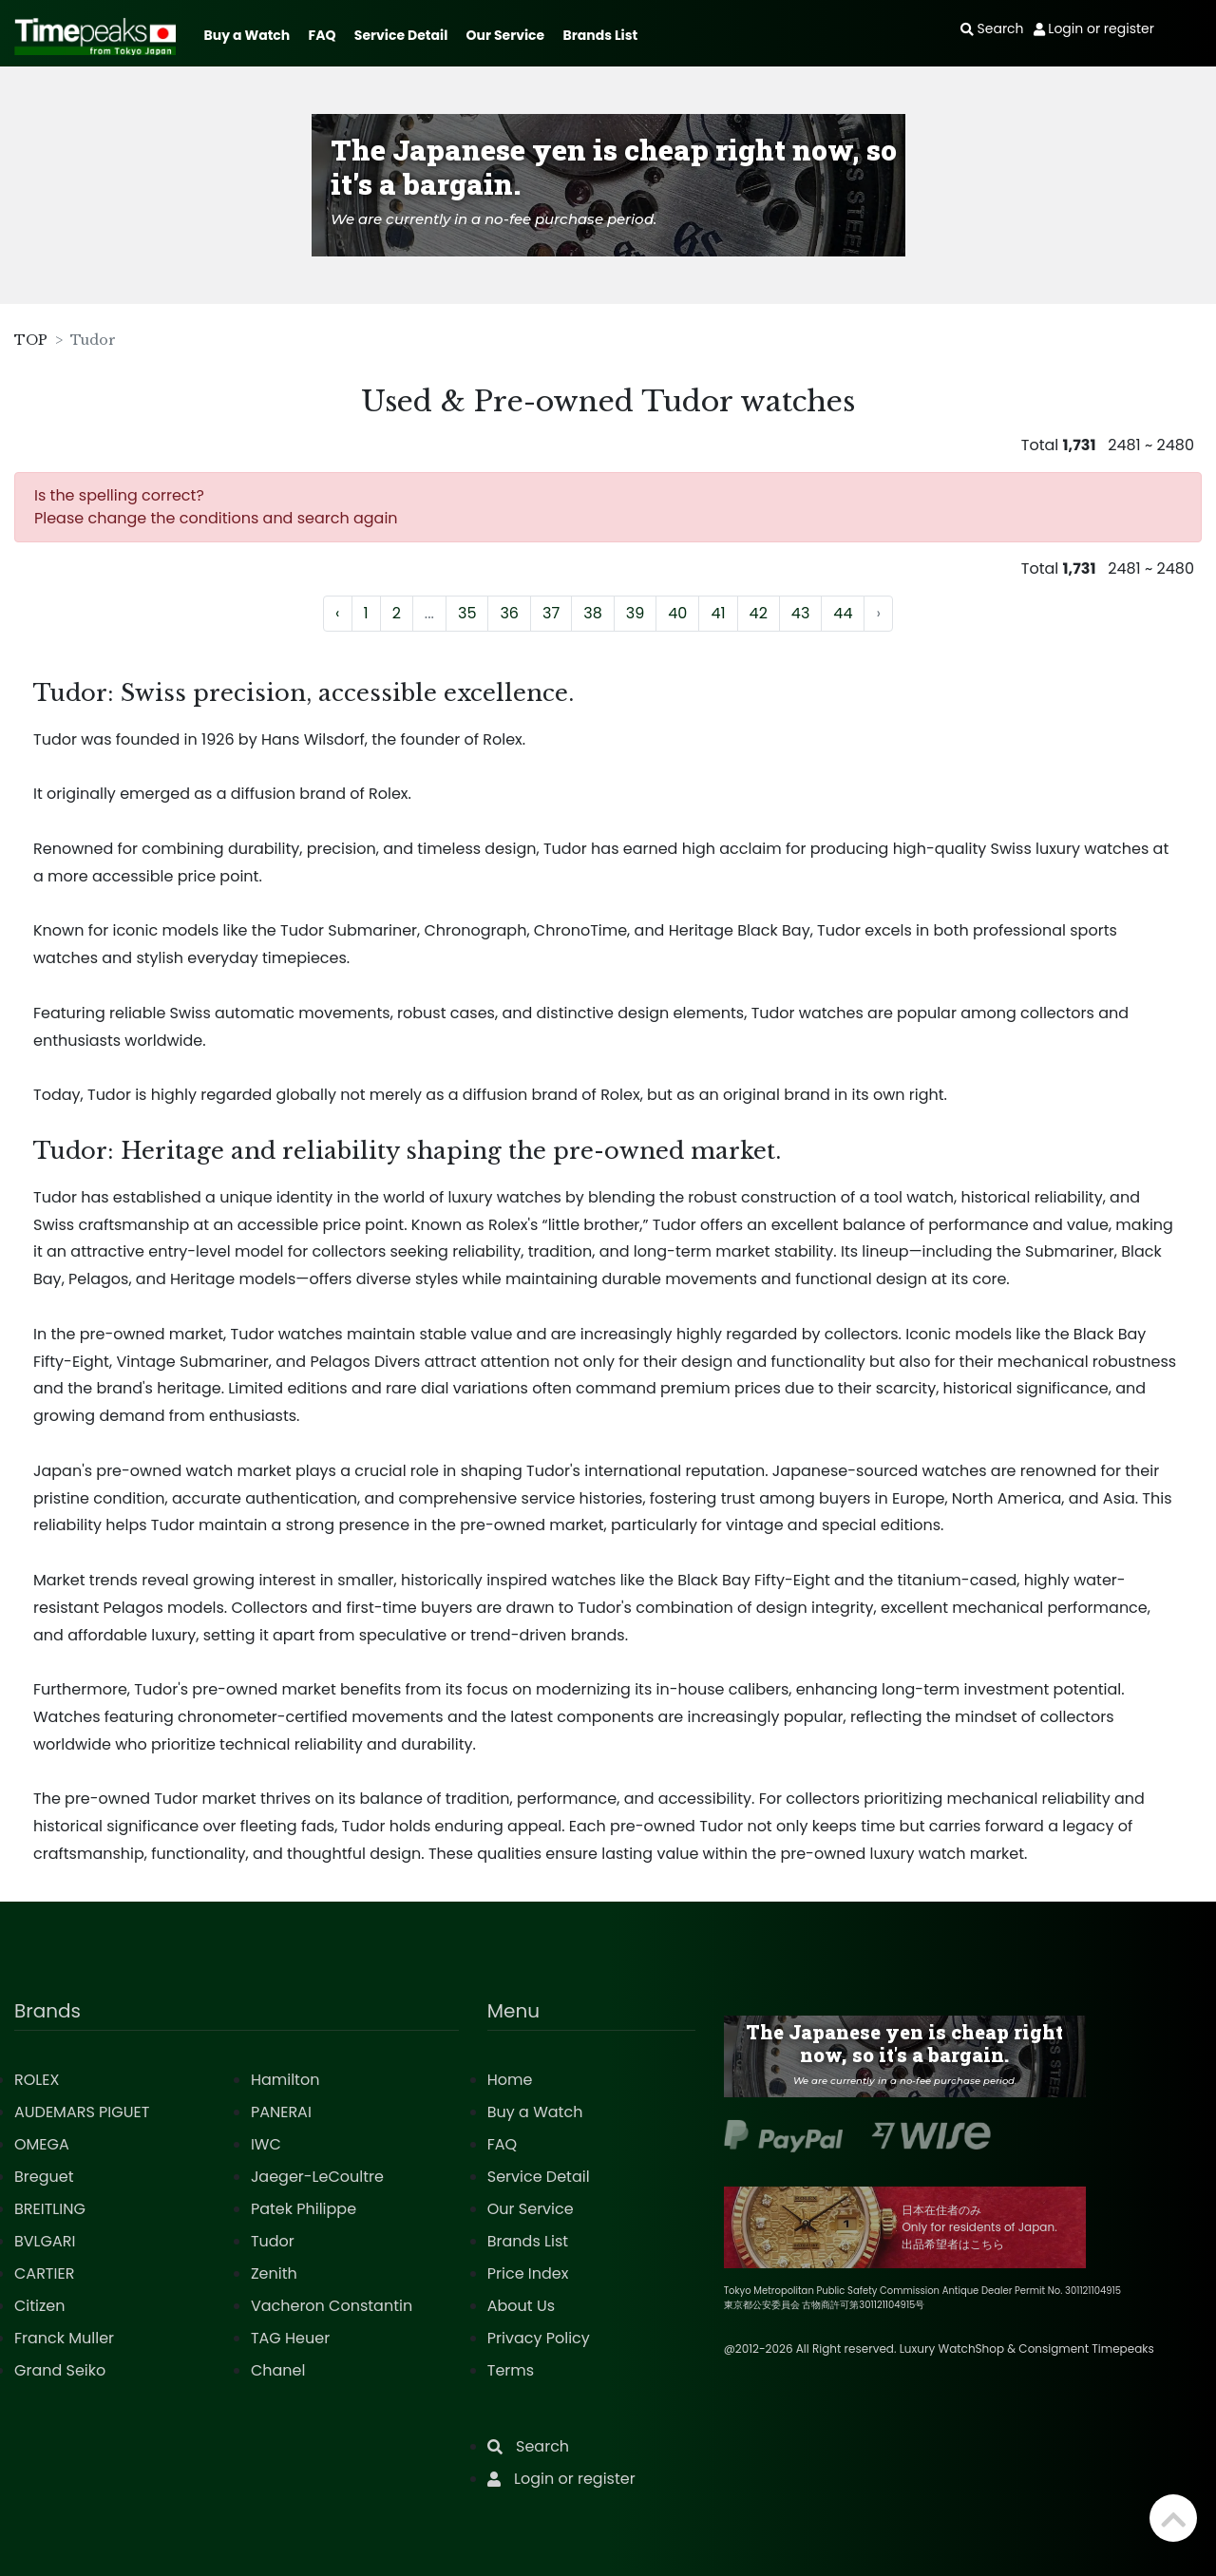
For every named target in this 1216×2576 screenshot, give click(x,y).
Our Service (505, 35)
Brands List (599, 35)
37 (551, 613)
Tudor (272, 2241)
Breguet (44, 2177)
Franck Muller (64, 2338)
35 (467, 613)
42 (759, 613)
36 (509, 613)
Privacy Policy (538, 2338)
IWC (266, 2144)
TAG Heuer (290, 2338)
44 (842, 613)
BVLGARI (44, 2241)
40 (677, 613)
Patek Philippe (303, 2209)
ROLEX (36, 2080)
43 (800, 613)
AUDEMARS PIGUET (81, 2112)
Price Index (528, 2273)
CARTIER (44, 2273)
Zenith (274, 2273)
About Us (521, 2306)
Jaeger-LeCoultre (317, 2177)
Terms (510, 2370)
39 (635, 613)
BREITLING (50, 2209)
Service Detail (400, 35)
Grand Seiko (59, 2370)
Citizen (40, 2306)
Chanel (278, 2370)
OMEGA (41, 2144)
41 (718, 613)
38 (592, 613)
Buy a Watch (246, 35)
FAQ (322, 35)
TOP (31, 340)
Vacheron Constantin (331, 2306)
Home (510, 2080)
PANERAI (281, 2112)
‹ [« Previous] (337, 613)
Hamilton (285, 2080)
